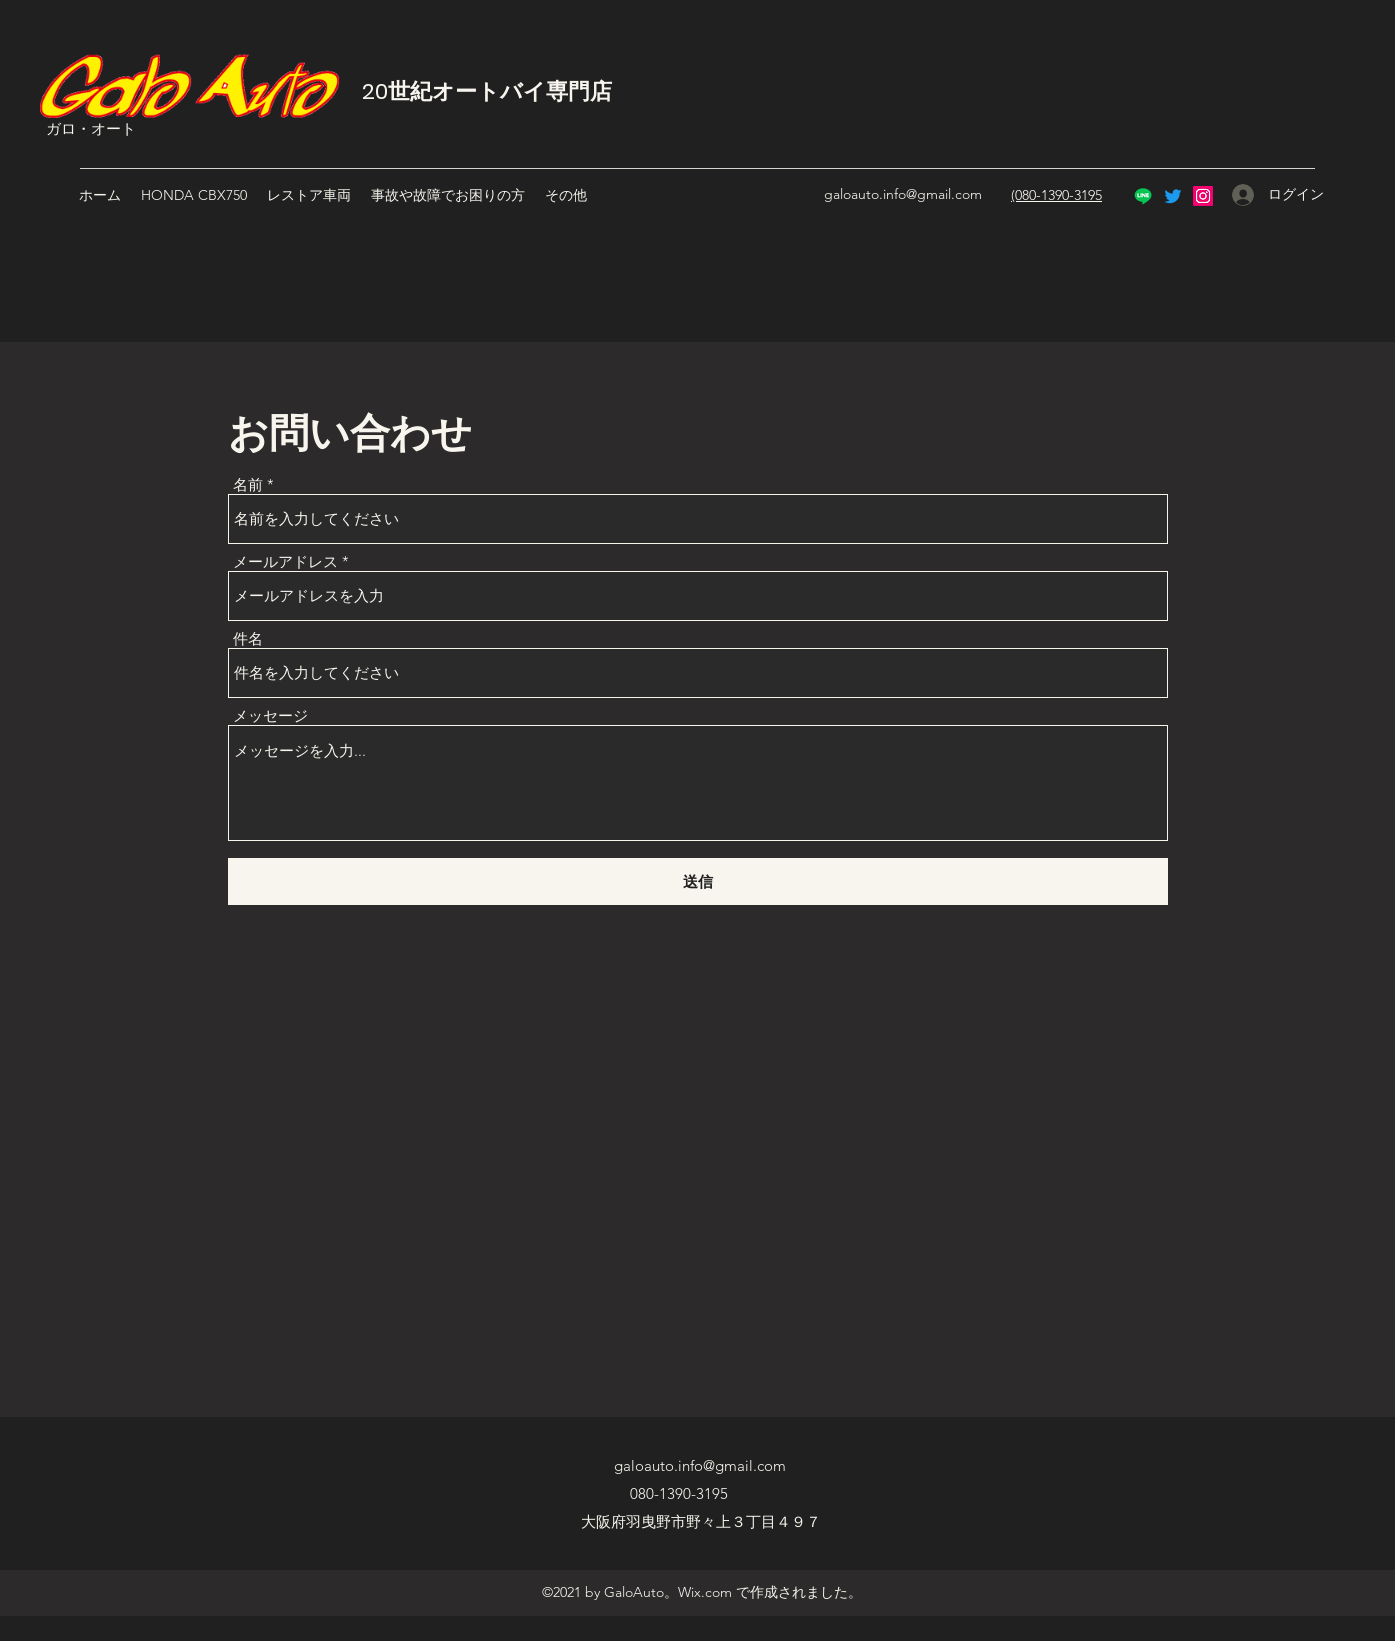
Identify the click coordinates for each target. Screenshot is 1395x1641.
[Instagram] (1203, 196)
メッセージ (270, 715)
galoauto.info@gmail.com (903, 194)
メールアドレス (285, 561)
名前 (248, 484)
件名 (248, 638)
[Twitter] (1173, 196)
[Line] (1143, 196)
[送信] (698, 881)
